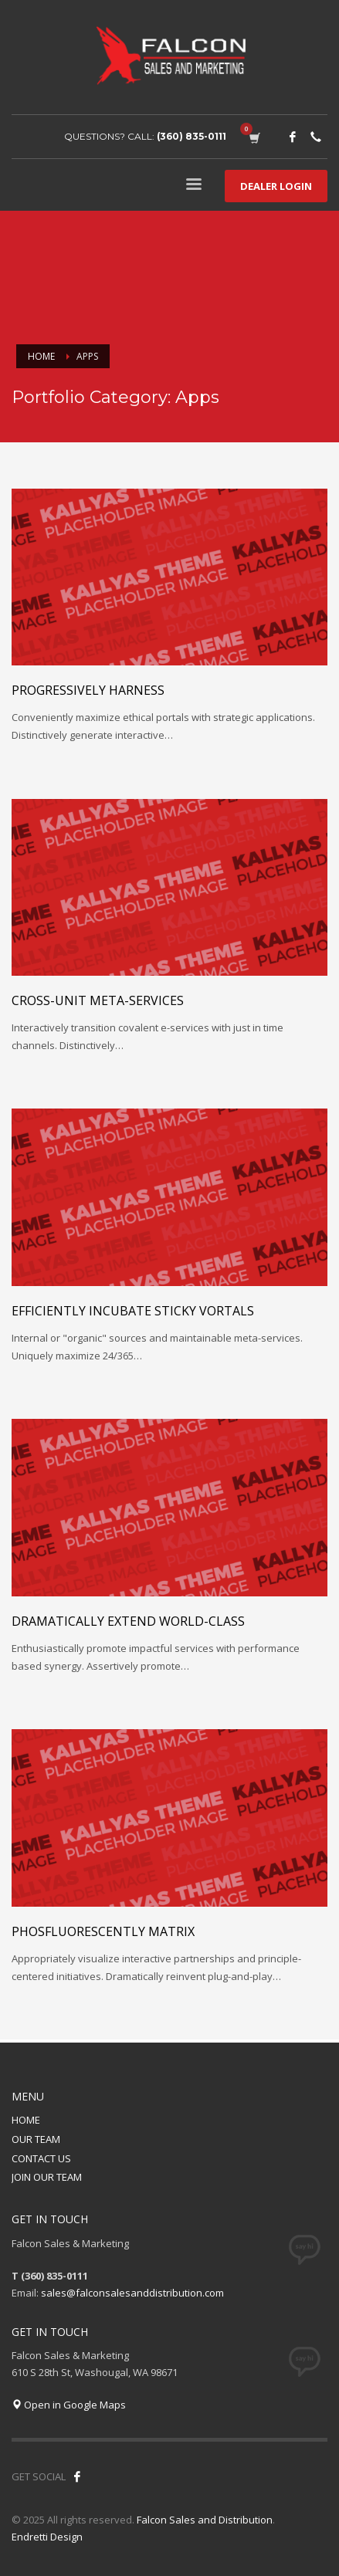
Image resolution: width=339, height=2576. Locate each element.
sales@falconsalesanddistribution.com (132, 2293)
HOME (26, 2120)
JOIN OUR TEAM (47, 2177)
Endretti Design (47, 2537)
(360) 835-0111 (191, 136)
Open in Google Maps (69, 2405)
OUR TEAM (36, 2139)
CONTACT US (41, 2158)
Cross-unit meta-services (98, 1000)
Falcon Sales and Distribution (205, 2520)
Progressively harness (88, 690)
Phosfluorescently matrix (103, 1931)
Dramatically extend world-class (128, 1621)
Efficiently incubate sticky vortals (133, 1310)
